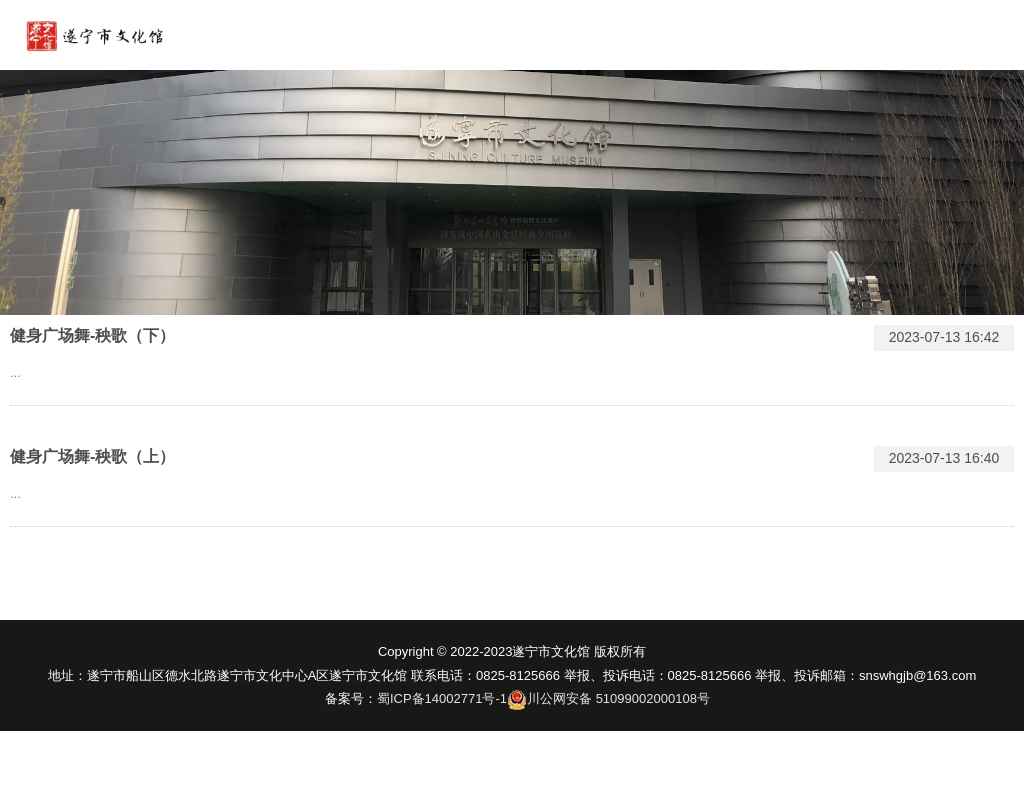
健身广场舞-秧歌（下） (92, 335)
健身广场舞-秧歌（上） (92, 456)
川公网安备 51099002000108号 (618, 698)
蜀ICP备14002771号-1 (442, 698)
